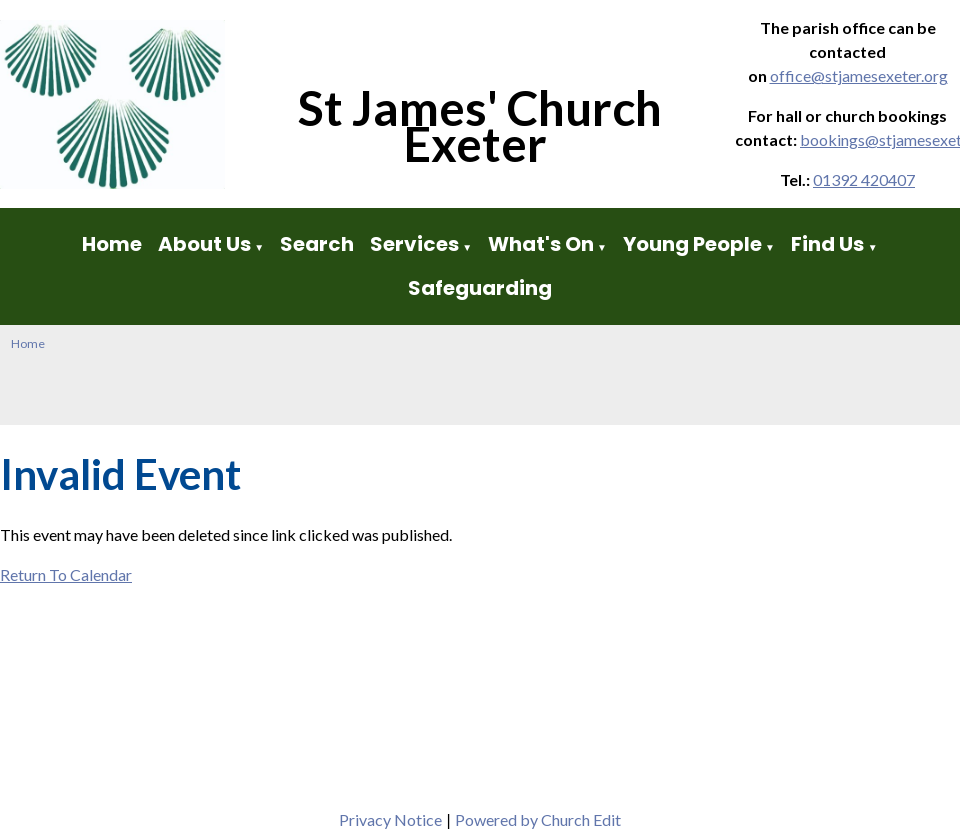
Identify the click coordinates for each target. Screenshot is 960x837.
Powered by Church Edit (538, 819)
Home (112, 244)
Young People (692, 244)
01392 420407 (864, 179)
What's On (541, 244)
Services (414, 244)
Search (317, 244)
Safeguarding (480, 288)
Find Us (829, 244)
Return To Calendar (66, 574)
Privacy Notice (390, 819)
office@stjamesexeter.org (859, 75)
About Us (204, 244)
